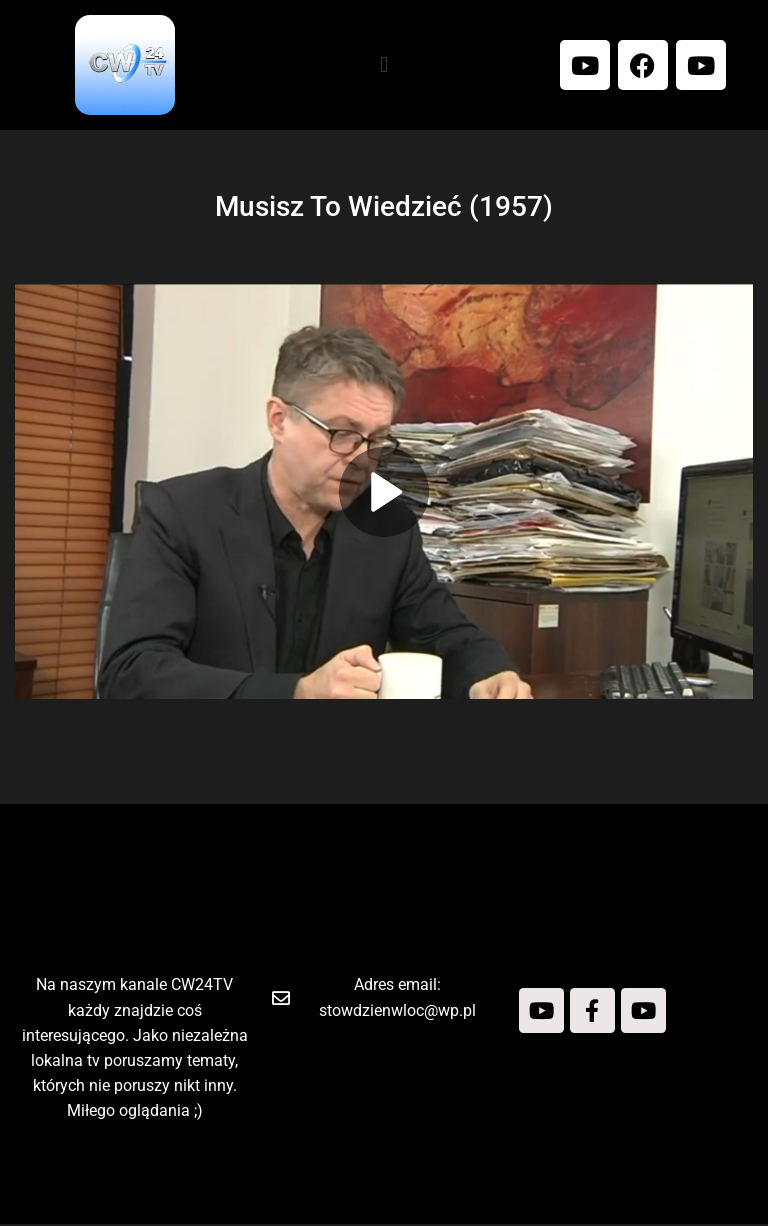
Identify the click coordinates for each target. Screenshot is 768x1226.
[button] (383, 64)
